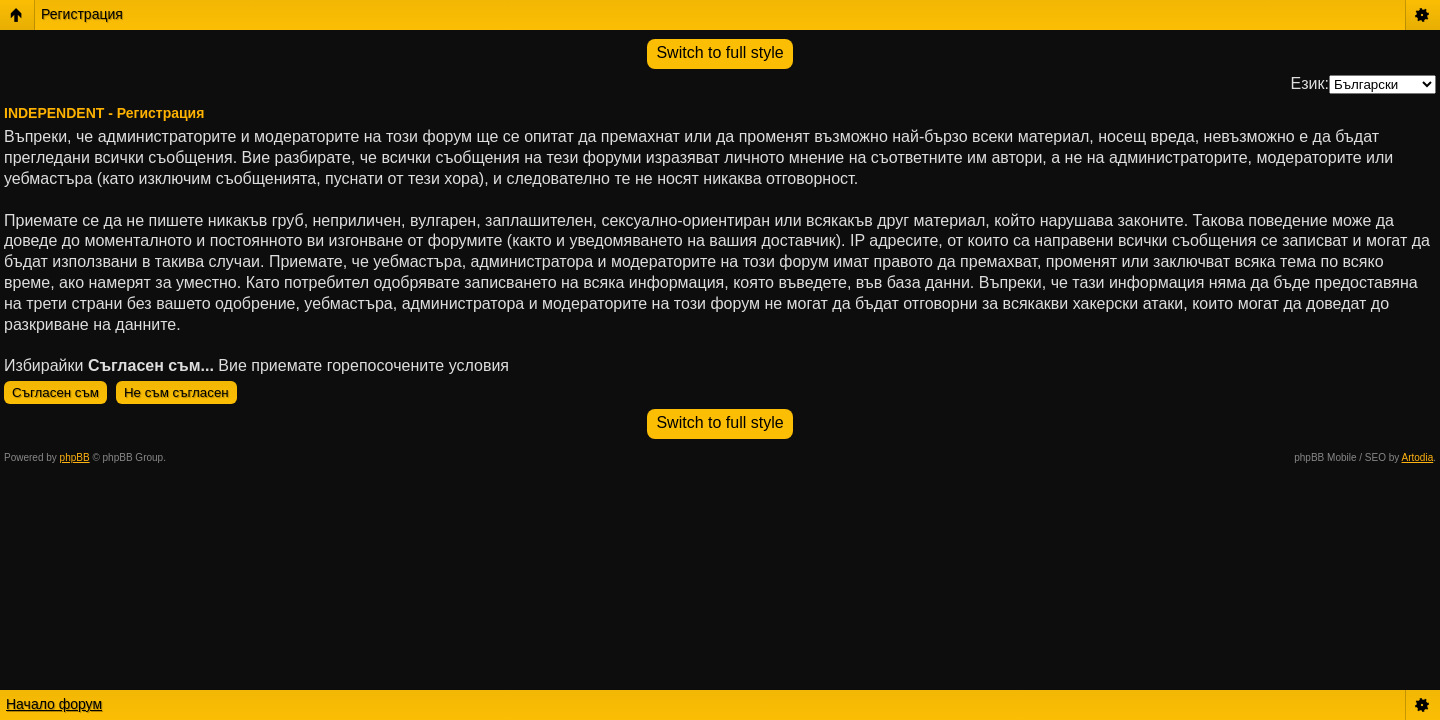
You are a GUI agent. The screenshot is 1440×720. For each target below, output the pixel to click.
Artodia (1418, 457)
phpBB (75, 457)
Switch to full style (719, 52)
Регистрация (82, 14)
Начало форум (54, 704)
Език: (1310, 83)
